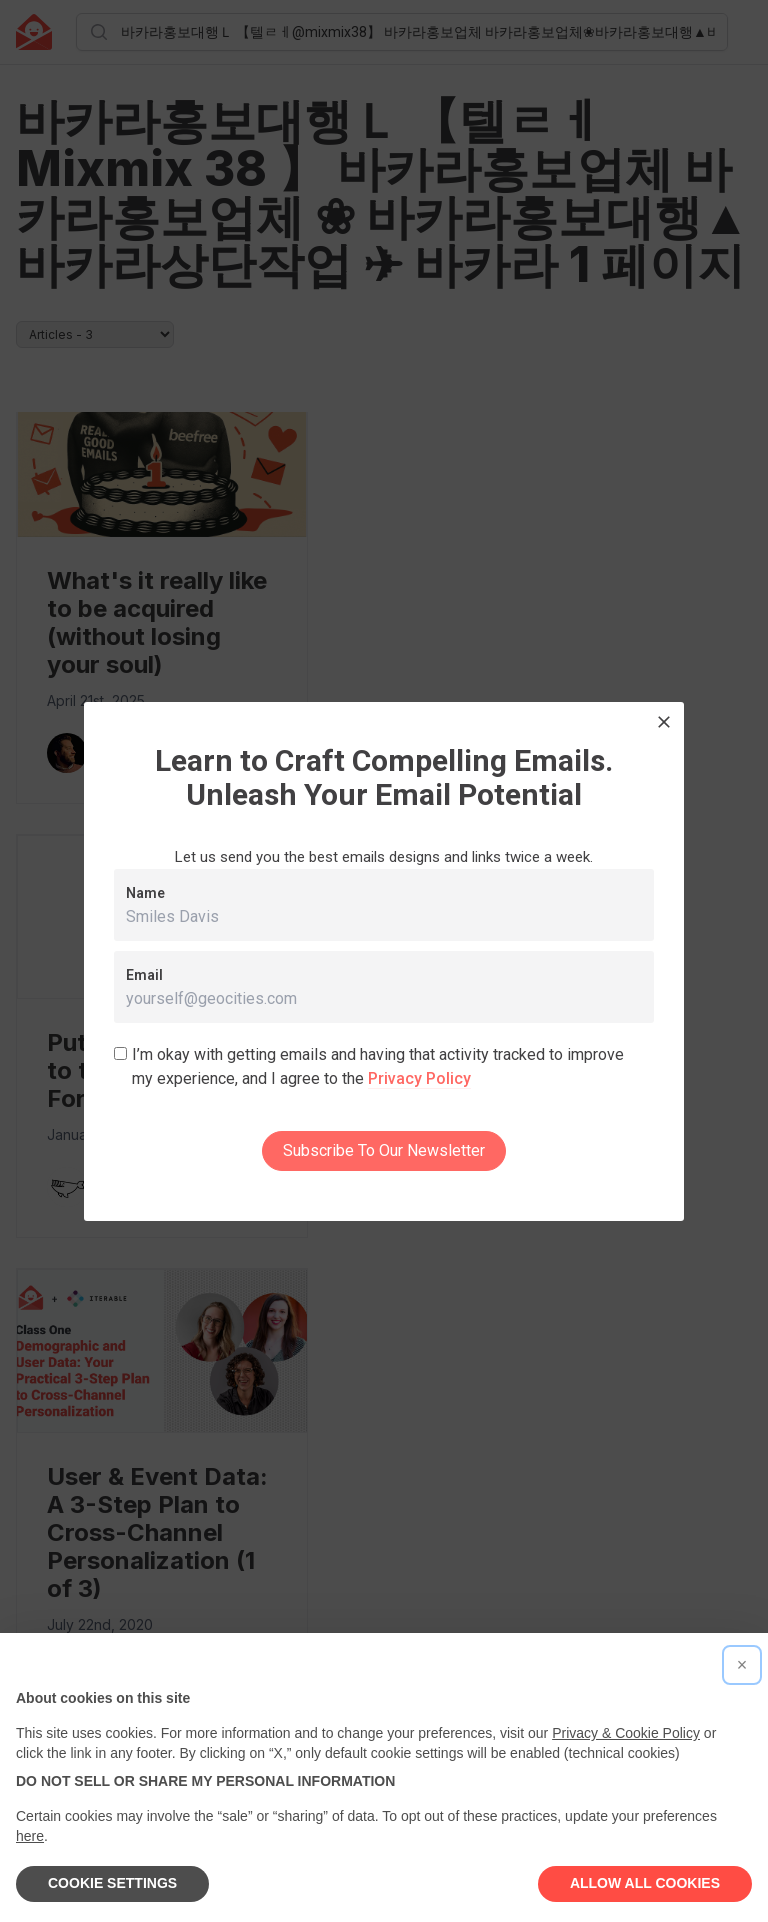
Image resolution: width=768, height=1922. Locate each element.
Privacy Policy (419, 1078)
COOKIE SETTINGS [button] (112, 1883)
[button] (742, 1665)
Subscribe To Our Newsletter (384, 1150)
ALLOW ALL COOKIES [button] (645, 1883)
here (30, 1836)
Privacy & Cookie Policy (626, 1733)
